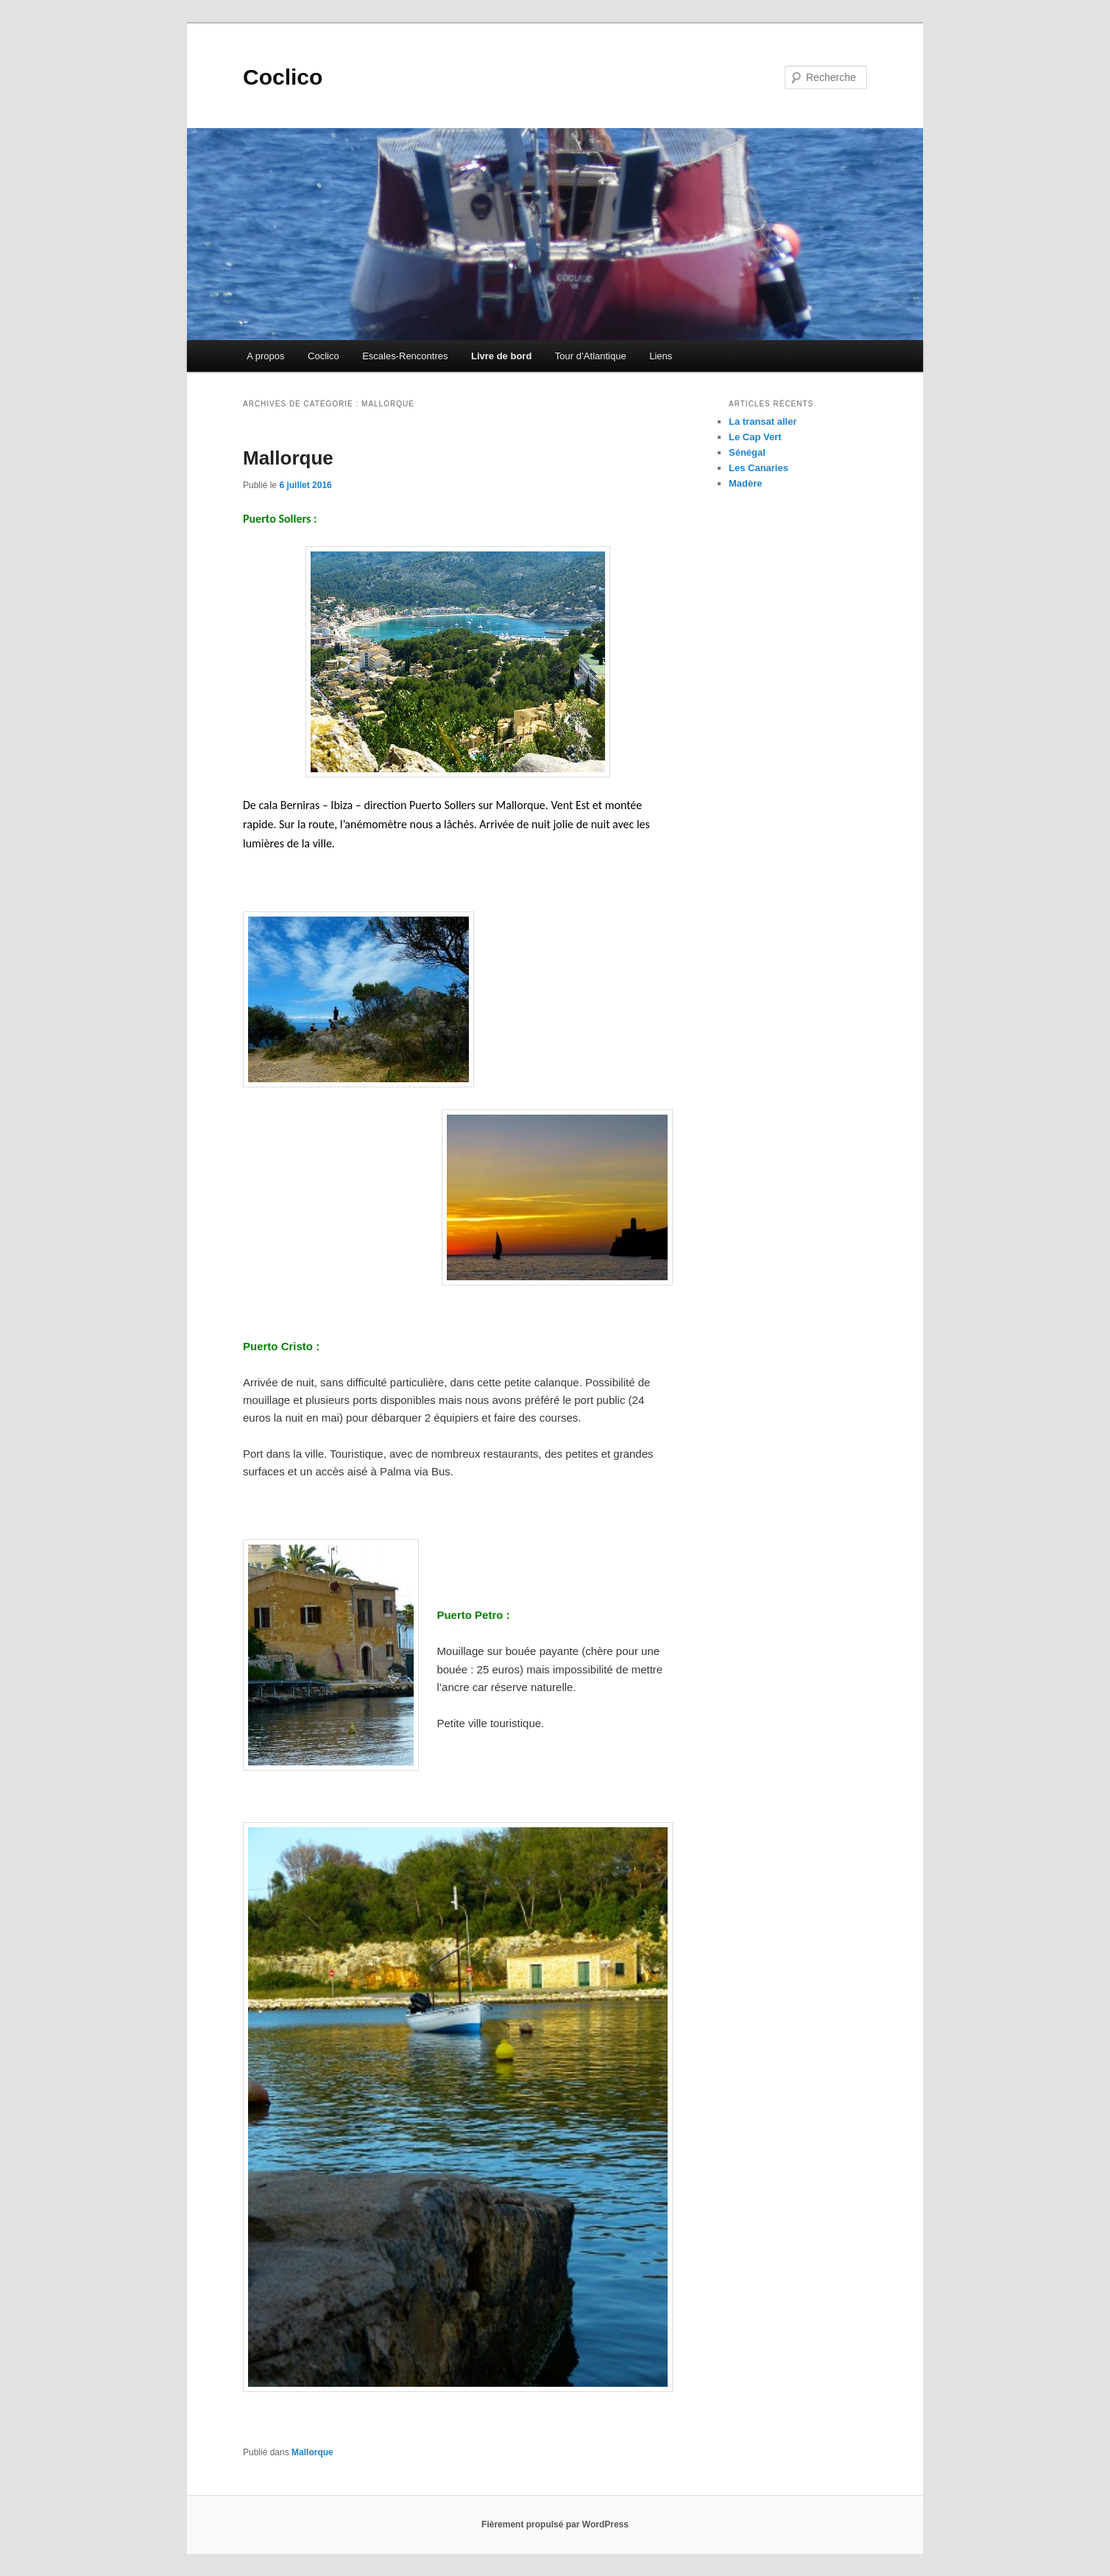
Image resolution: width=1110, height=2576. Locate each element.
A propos (265, 355)
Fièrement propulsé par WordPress (555, 2524)
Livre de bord (501, 355)
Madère (746, 483)
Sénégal (747, 452)
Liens (660, 355)
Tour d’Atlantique (590, 355)
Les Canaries (758, 467)
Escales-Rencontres (405, 355)
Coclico (282, 77)
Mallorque (288, 458)
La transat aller (763, 421)
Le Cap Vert (755, 436)
